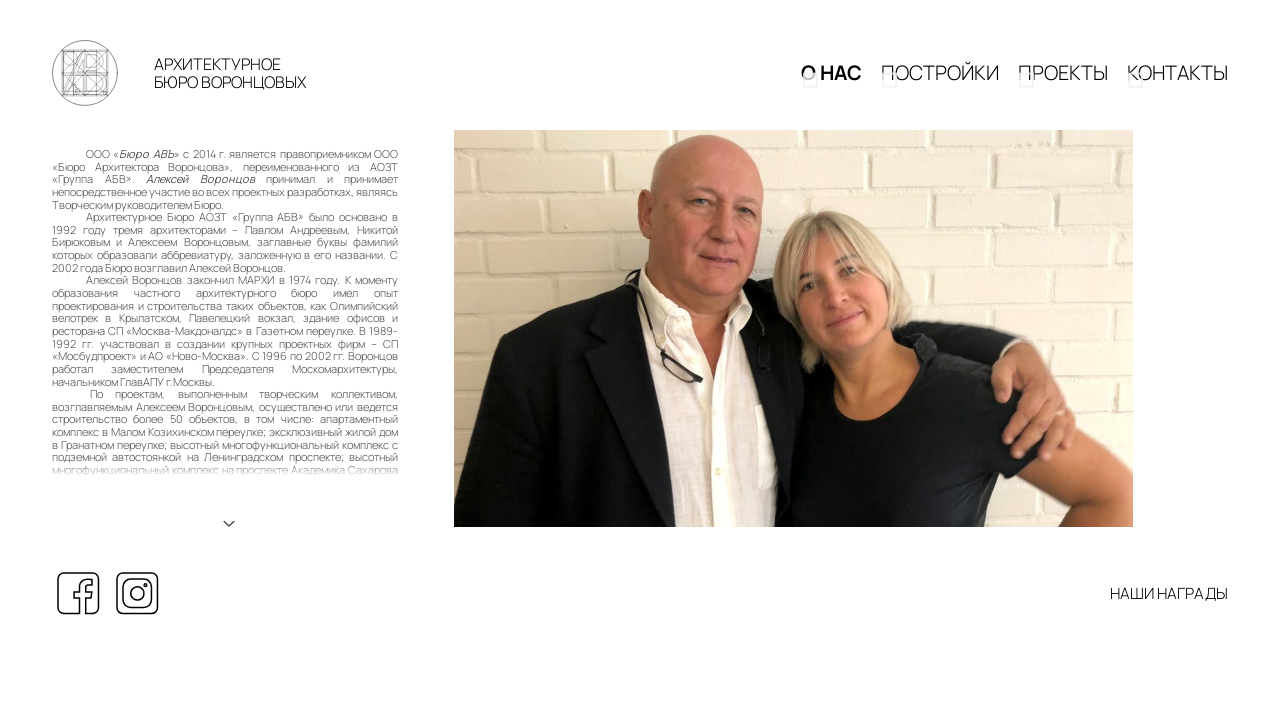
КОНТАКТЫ (1177, 81)
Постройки (940, 81)
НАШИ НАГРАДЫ (1169, 611)
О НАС (831, 81)
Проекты (1063, 81)
